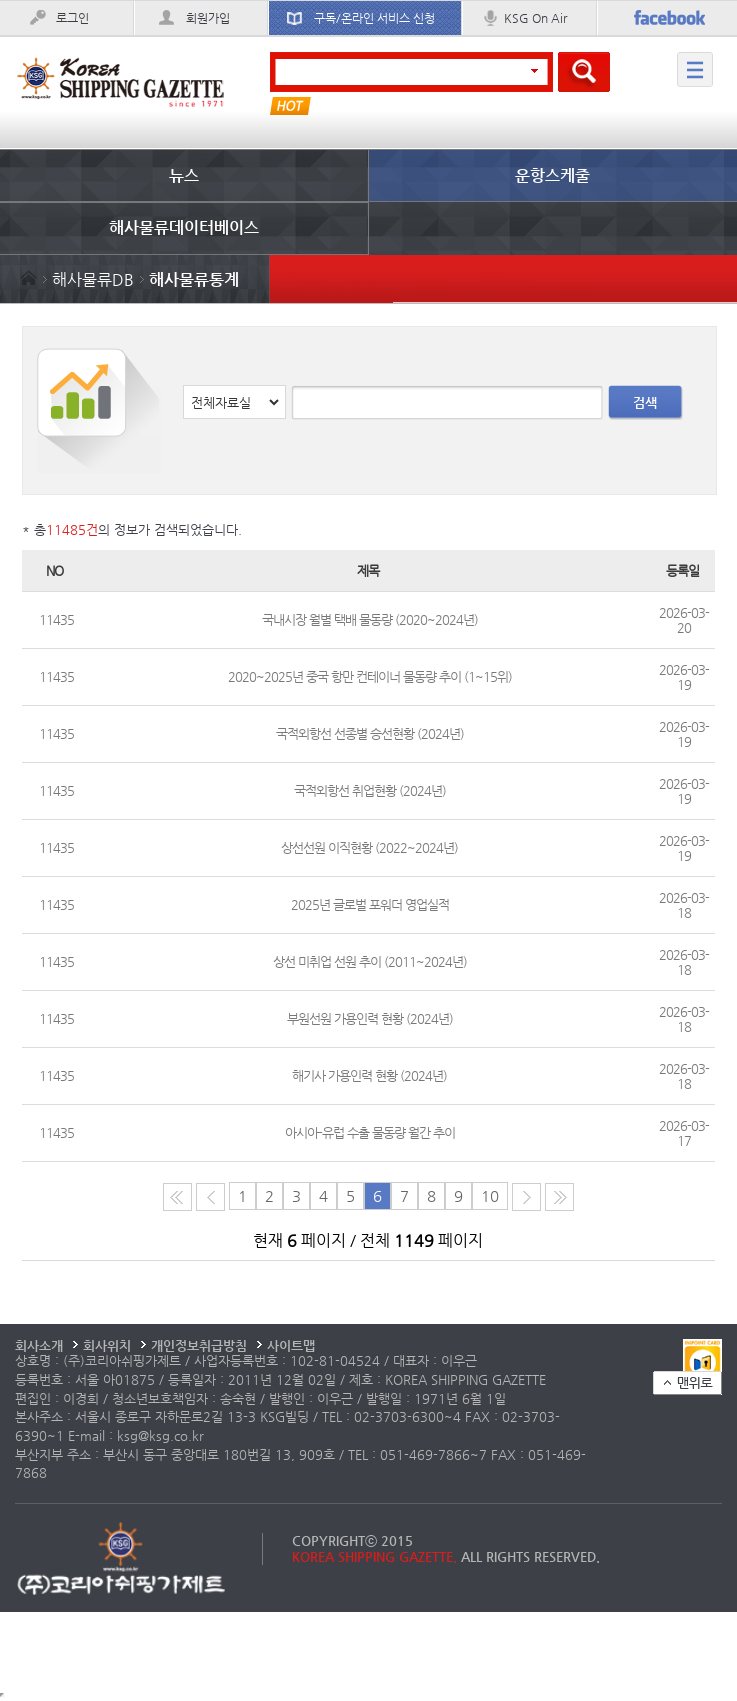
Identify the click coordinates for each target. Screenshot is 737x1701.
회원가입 (208, 18)
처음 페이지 (177, 1197)
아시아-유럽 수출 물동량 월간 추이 (370, 1132)
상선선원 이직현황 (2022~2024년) (369, 847)
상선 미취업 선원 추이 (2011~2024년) (370, 961)
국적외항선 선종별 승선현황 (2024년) (370, 733)
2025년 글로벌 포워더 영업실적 (370, 904)
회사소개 (39, 1345)
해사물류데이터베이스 (184, 227)
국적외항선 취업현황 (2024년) (370, 790)
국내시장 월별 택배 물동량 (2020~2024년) (370, 619)
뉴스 (184, 175)
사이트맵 (291, 1345)
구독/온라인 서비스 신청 (374, 18)
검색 (645, 402)
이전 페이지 (210, 1197)
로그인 (72, 18)
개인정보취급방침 (199, 1345)
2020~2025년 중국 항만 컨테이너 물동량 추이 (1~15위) (370, 676)
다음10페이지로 (559, 1197)
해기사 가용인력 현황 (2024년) (369, 1075)
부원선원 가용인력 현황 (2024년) (370, 1018)
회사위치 (107, 1345)
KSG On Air (535, 18)
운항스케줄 (552, 175)
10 (490, 1196)
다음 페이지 (526, 1197)
